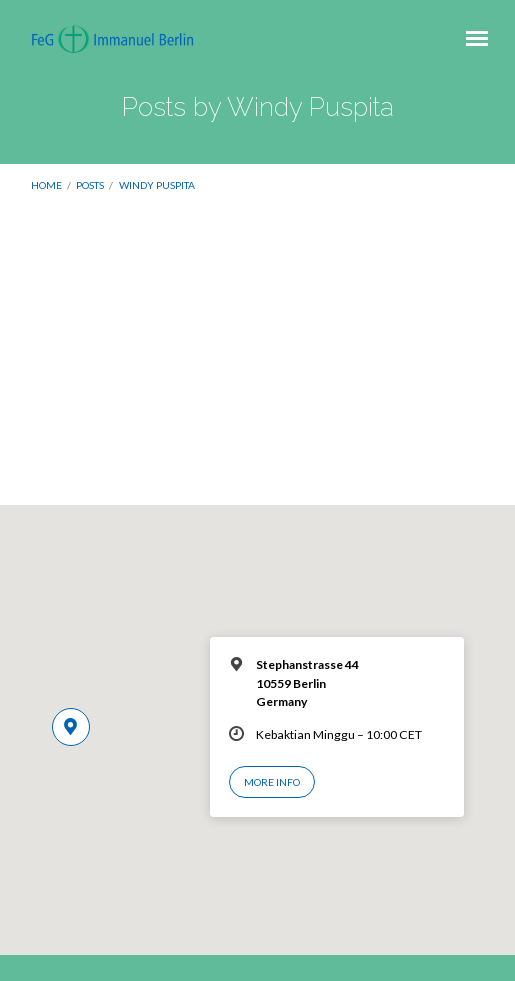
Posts (90, 185)
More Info (272, 782)
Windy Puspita (157, 185)
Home (46, 185)
